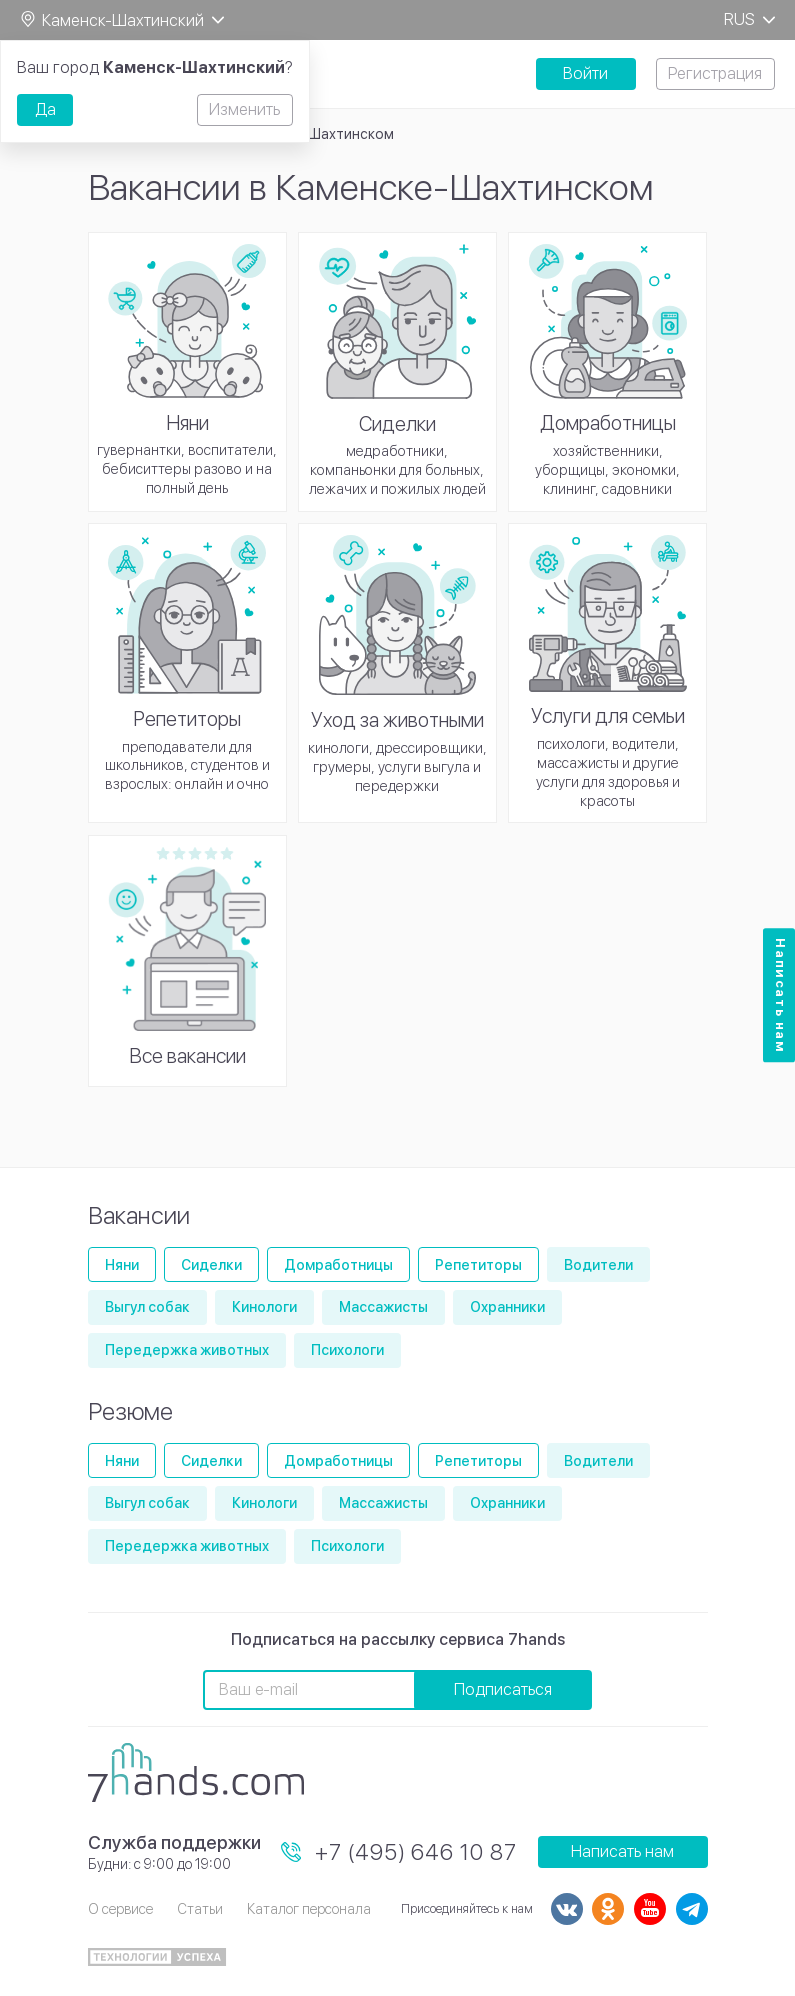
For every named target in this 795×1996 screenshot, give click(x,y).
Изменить (244, 109)
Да (45, 109)
